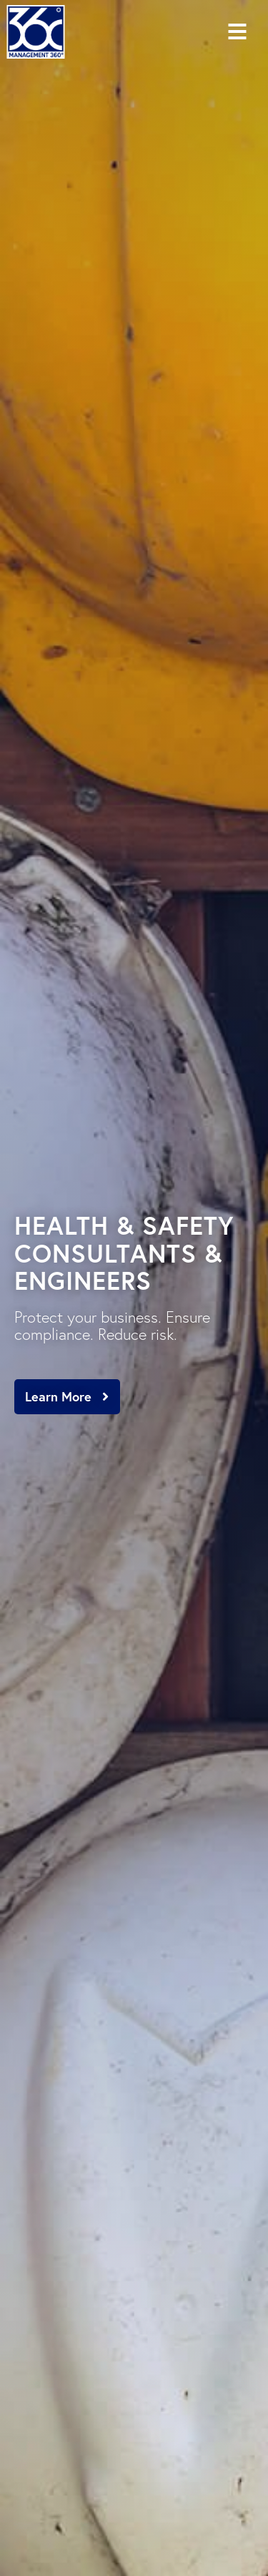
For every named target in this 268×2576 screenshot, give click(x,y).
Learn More (58, 1396)
